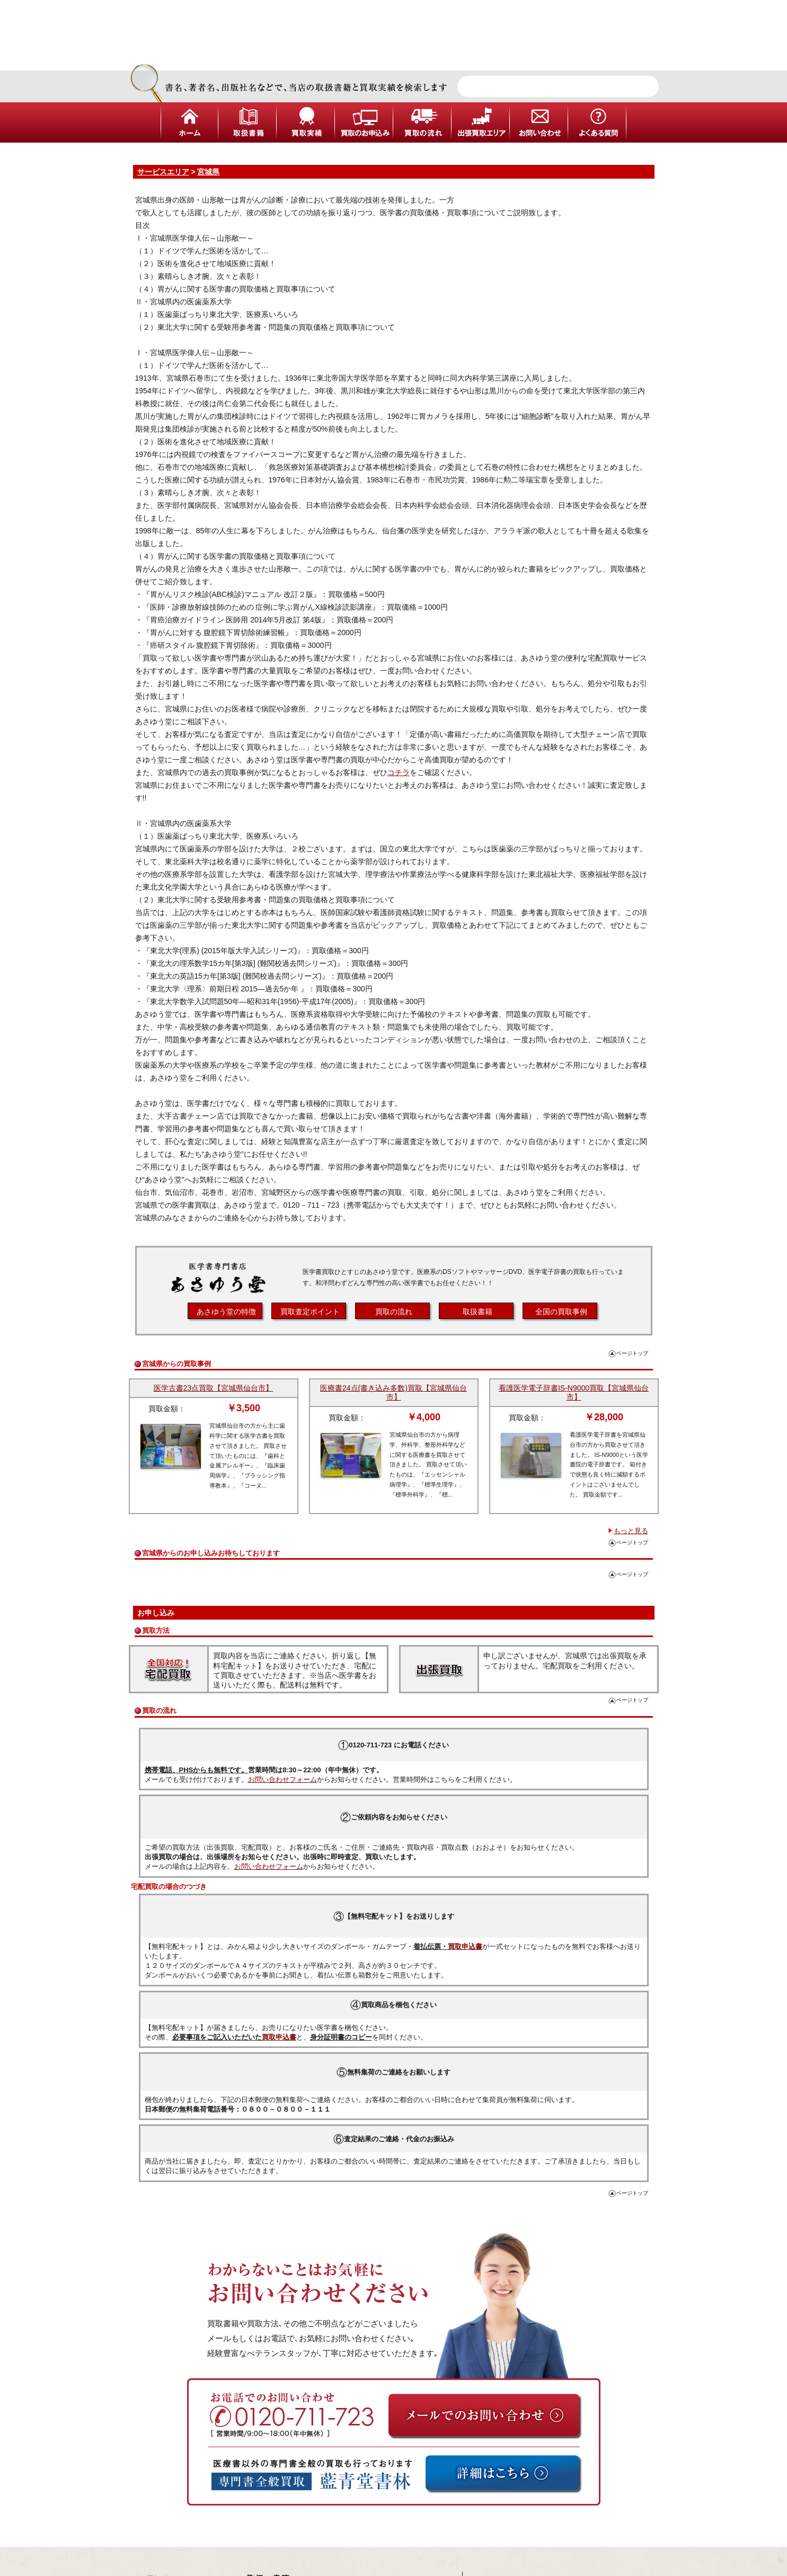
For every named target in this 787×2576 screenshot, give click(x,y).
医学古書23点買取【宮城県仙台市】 (213, 1388)
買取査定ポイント (310, 1311)
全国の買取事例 (561, 1311)
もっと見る (631, 1531)
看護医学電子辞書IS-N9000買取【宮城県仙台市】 (574, 1392)
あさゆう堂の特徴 (226, 1311)
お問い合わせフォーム (282, 1779)
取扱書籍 (477, 1311)
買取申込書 (465, 1946)
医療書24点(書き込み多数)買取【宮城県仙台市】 (393, 1392)
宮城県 (208, 172)
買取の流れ (393, 1311)
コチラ (398, 772)
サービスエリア (163, 172)
